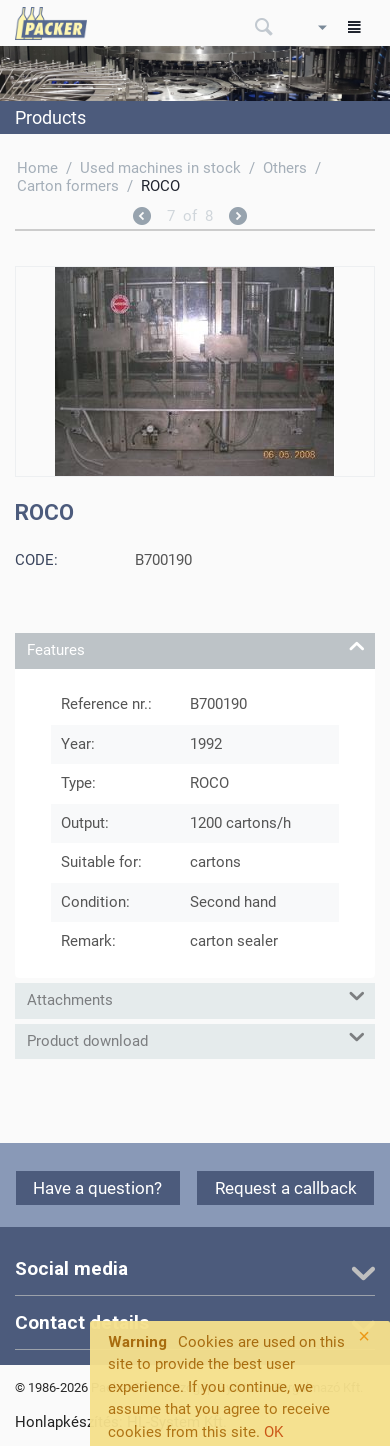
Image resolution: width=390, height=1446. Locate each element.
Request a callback (286, 1188)
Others (285, 168)
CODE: (36, 560)
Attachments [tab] (196, 996)
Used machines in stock (160, 168)
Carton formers (68, 186)
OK (273, 1432)
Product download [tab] (196, 1037)
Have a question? (97, 1188)
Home (37, 168)
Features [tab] (196, 646)
